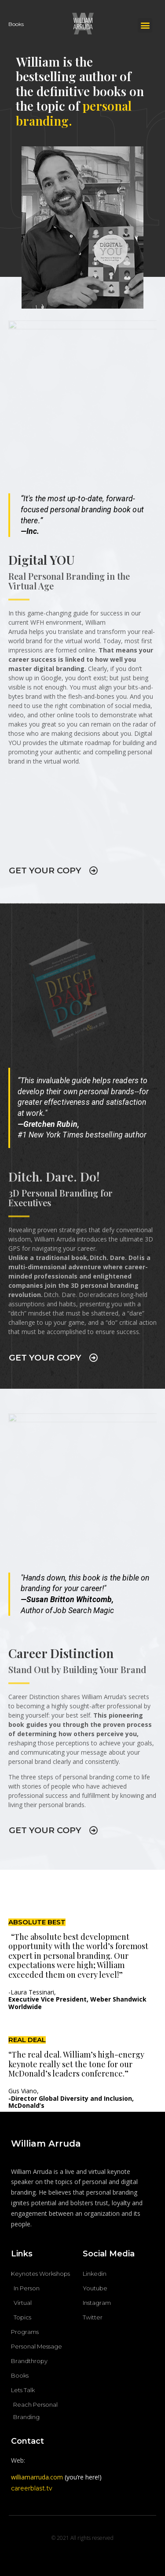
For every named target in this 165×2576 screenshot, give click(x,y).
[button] (145, 25)
